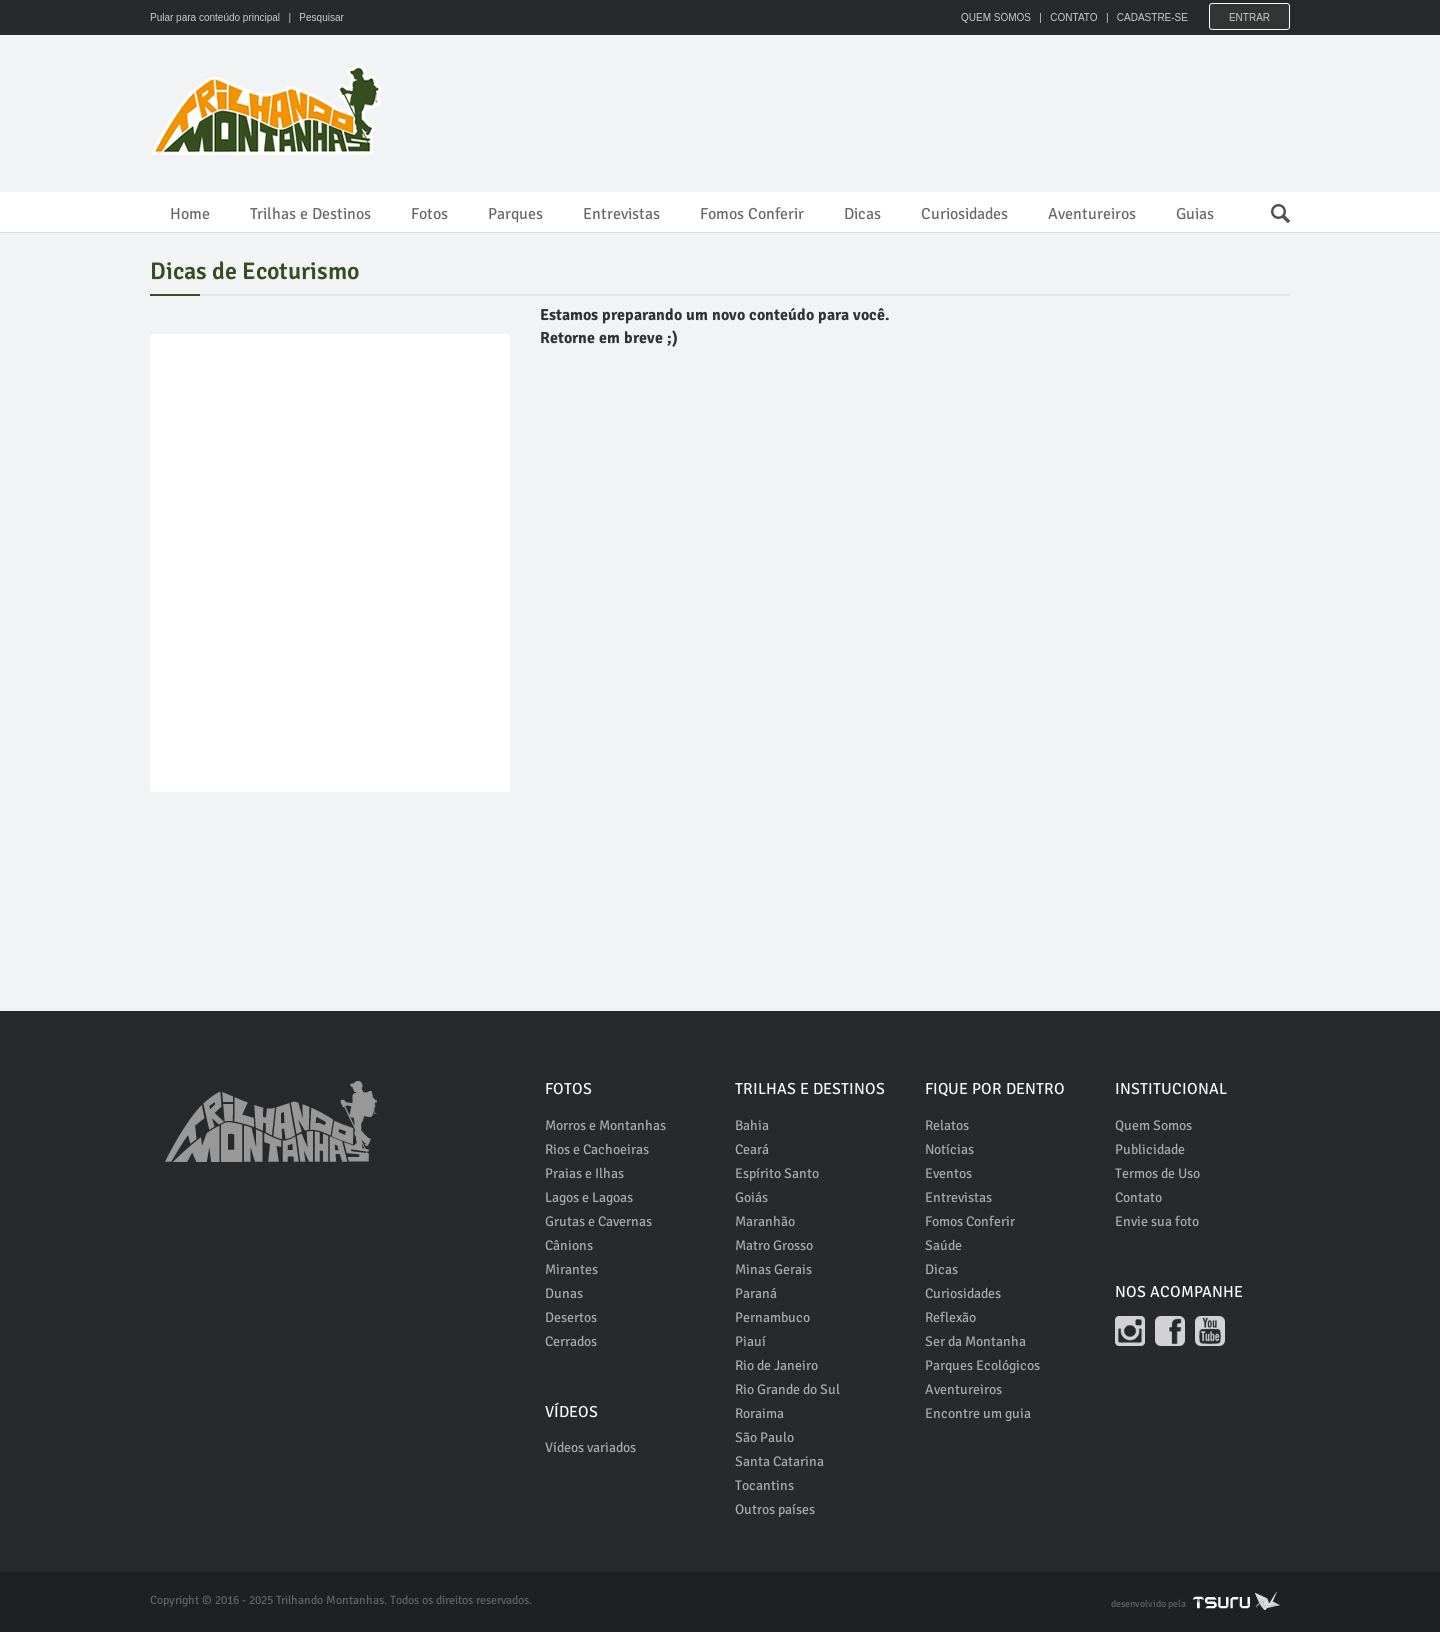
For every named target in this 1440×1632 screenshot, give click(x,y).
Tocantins (764, 1485)
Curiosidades (964, 214)
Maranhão (765, 1221)
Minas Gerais (773, 1269)
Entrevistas (621, 214)
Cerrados (571, 1341)
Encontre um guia (978, 1413)
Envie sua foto (1157, 1221)
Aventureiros (1092, 214)
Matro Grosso (774, 1245)
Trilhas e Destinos (310, 214)
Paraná (756, 1293)
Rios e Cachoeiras (597, 1149)
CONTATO (1072, 17)
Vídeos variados (590, 1447)
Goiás (751, 1197)
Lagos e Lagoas (589, 1197)
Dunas (564, 1293)
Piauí (750, 1341)
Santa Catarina (779, 1461)
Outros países (775, 1509)
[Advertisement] (926, 110)
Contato (1138, 1197)
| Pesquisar (313, 17)
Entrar (1249, 17)
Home (190, 214)
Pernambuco (772, 1317)
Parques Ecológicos (982, 1365)
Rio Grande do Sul (787, 1389)
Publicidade (1150, 1149)
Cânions (569, 1245)
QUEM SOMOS (995, 17)
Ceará (752, 1149)
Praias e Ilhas (584, 1173)
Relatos (947, 1125)
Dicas (862, 214)
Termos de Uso (1157, 1173)
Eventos (948, 1173)
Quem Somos (1153, 1125)
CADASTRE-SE (1151, 17)
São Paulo (764, 1437)
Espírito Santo (777, 1173)
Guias (1195, 214)
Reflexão (950, 1317)
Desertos (571, 1317)
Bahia (752, 1125)
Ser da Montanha (975, 1341)
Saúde (943, 1245)
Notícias (949, 1149)
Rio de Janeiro (776, 1365)
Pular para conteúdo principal (215, 17)
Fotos (429, 214)
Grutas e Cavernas (598, 1221)
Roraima (759, 1413)
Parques (515, 214)
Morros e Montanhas (605, 1125)
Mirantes (571, 1269)
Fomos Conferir (752, 214)
